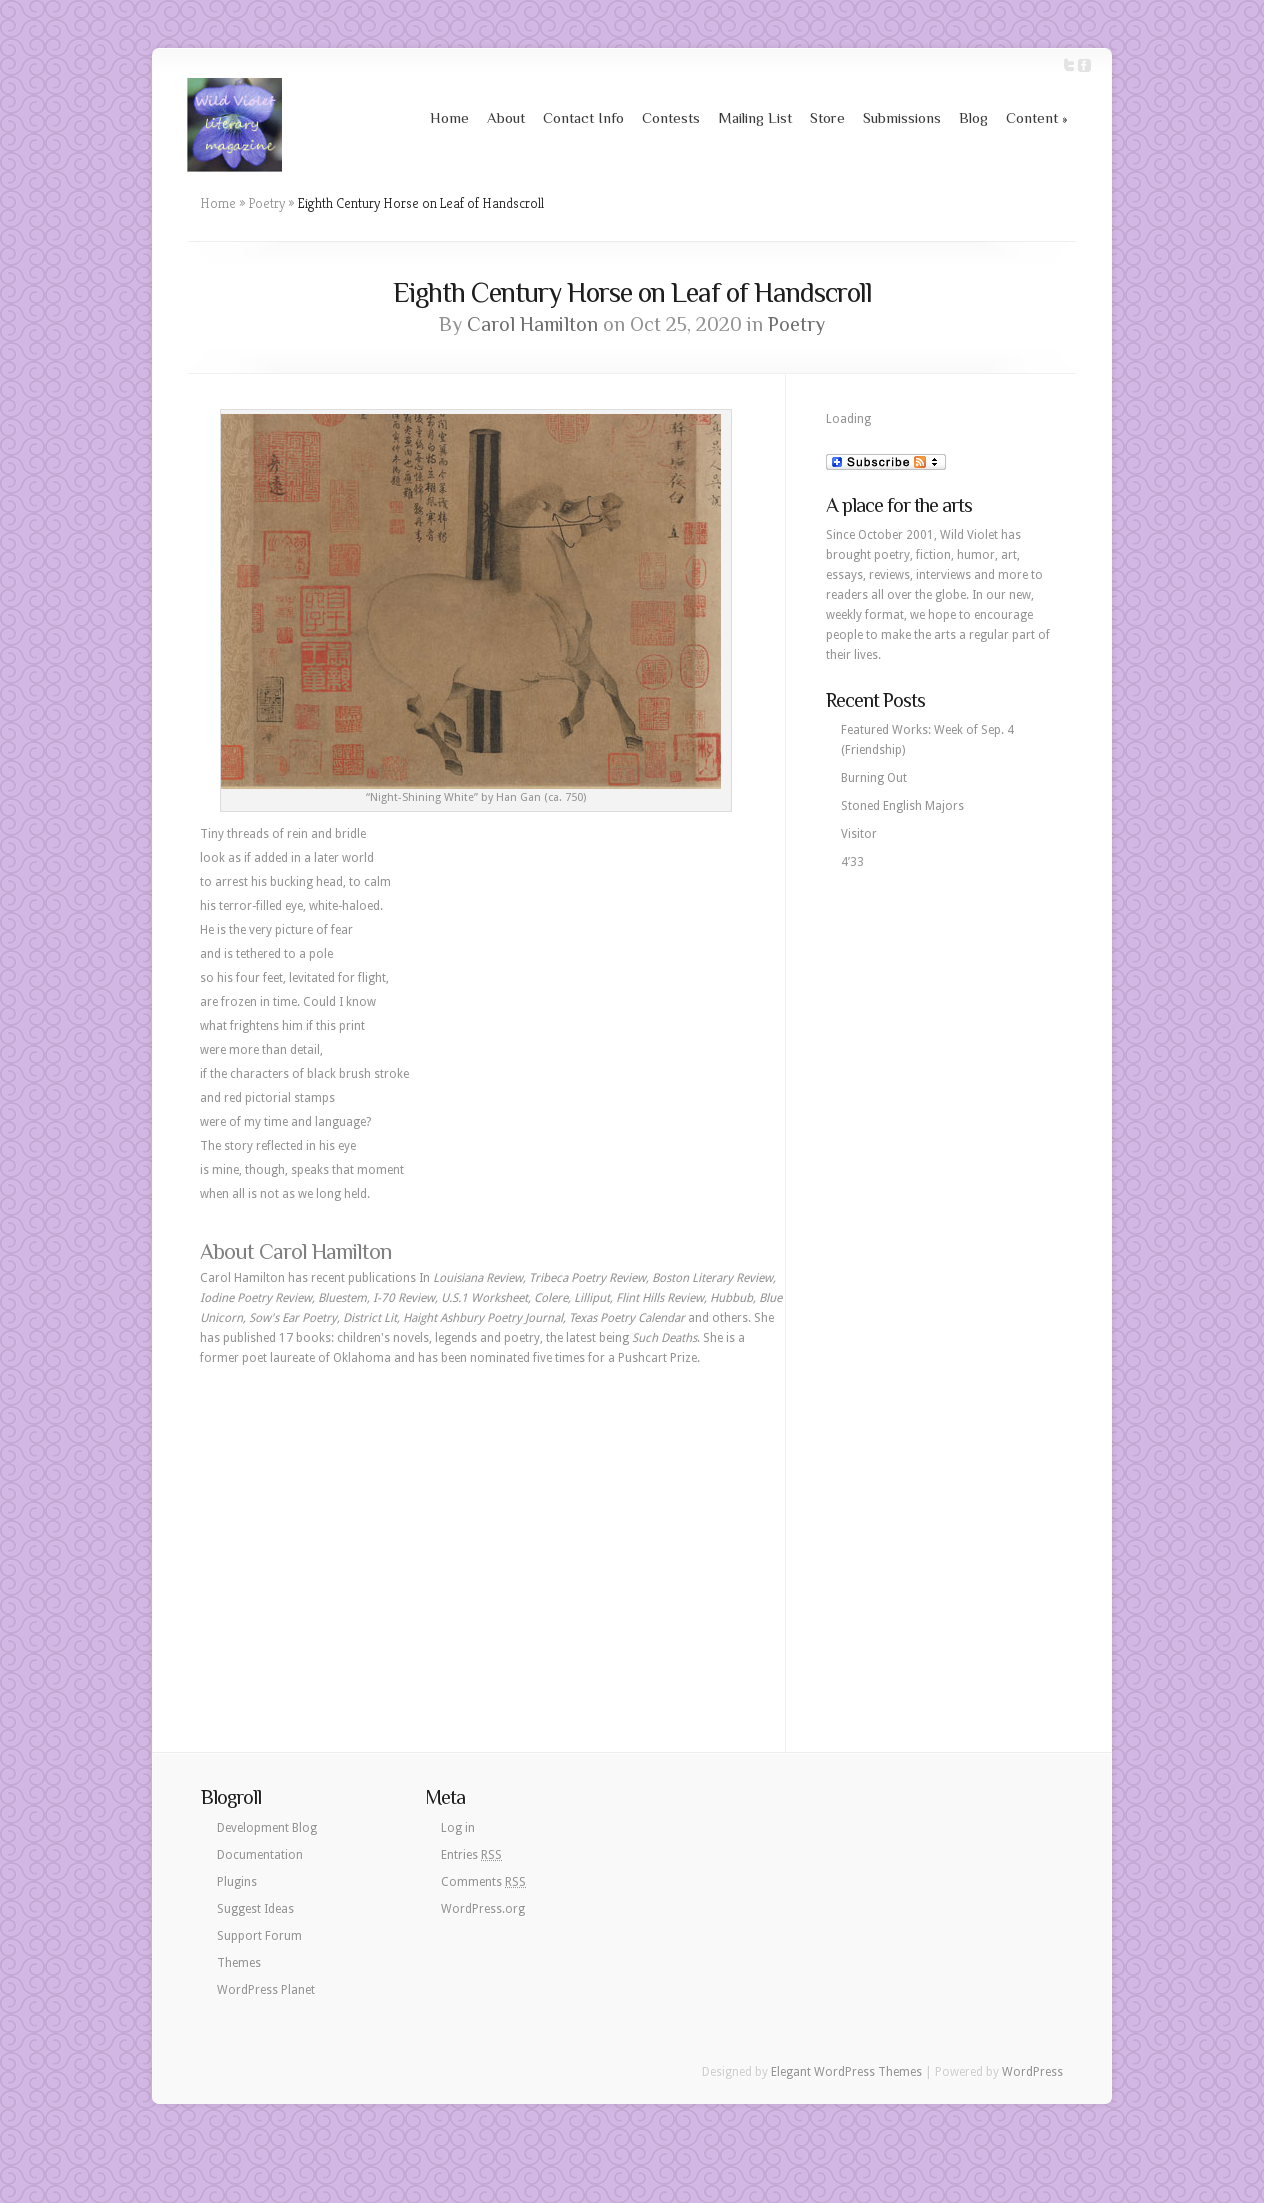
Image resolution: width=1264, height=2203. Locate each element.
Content (1037, 117)
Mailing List (755, 117)
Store (827, 117)
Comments (483, 1882)
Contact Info (583, 117)
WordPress (1032, 2072)
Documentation (260, 1855)
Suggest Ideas (255, 1909)
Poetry (266, 203)
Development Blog (267, 1828)
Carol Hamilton (532, 324)
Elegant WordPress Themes (846, 2072)
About (506, 117)
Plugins (237, 1882)
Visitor (859, 834)
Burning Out (874, 778)
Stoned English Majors (902, 806)
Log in (458, 1828)
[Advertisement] (493, 1528)
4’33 (852, 862)
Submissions (902, 117)
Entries (471, 1855)
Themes (239, 1963)
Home (449, 117)
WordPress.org (483, 1909)
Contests (671, 117)
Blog (973, 117)
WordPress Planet (266, 1990)
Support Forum (259, 1936)
